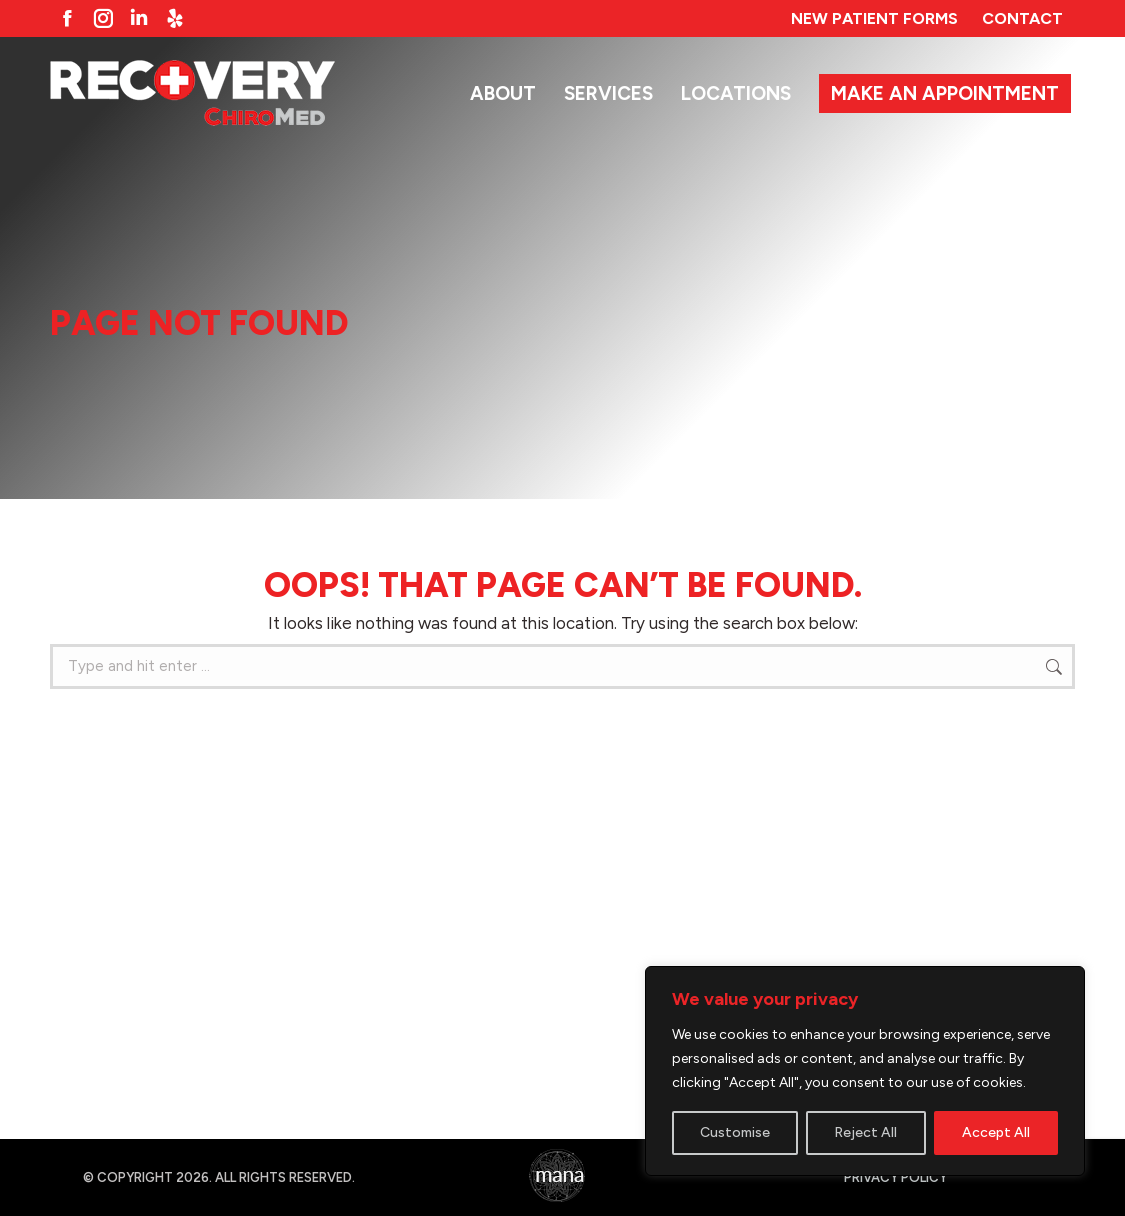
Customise (735, 1132)
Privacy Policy (895, 1177)
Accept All (996, 1132)
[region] (865, 1071)
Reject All (865, 1132)
